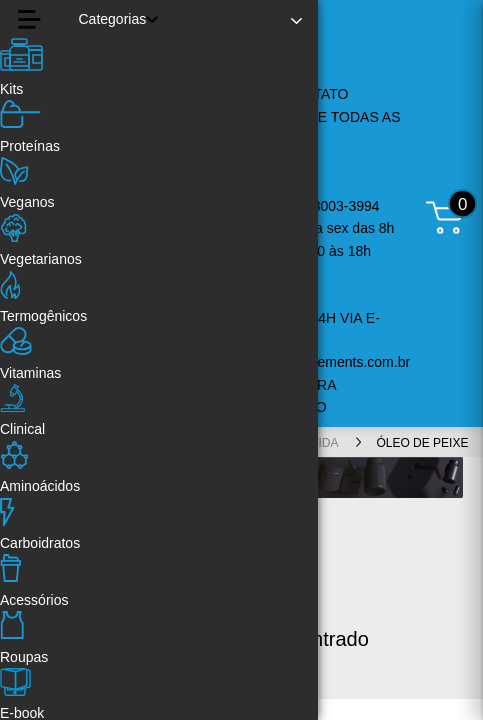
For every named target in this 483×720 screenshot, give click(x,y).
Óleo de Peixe (422, 443)
